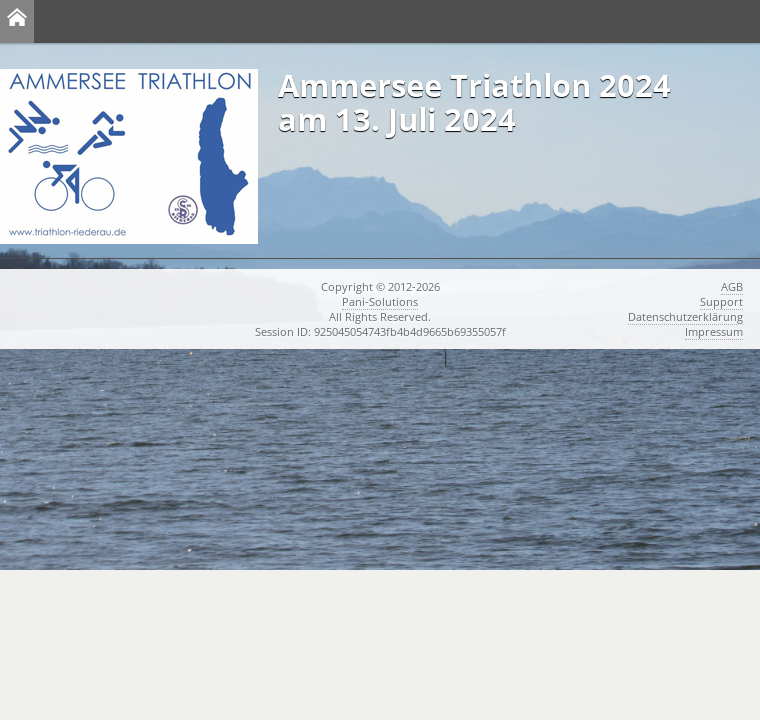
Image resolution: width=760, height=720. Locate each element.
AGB (732, 286)
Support (721, 301)
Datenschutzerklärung (685, 316)
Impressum (714, 331)
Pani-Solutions (380, 301)
